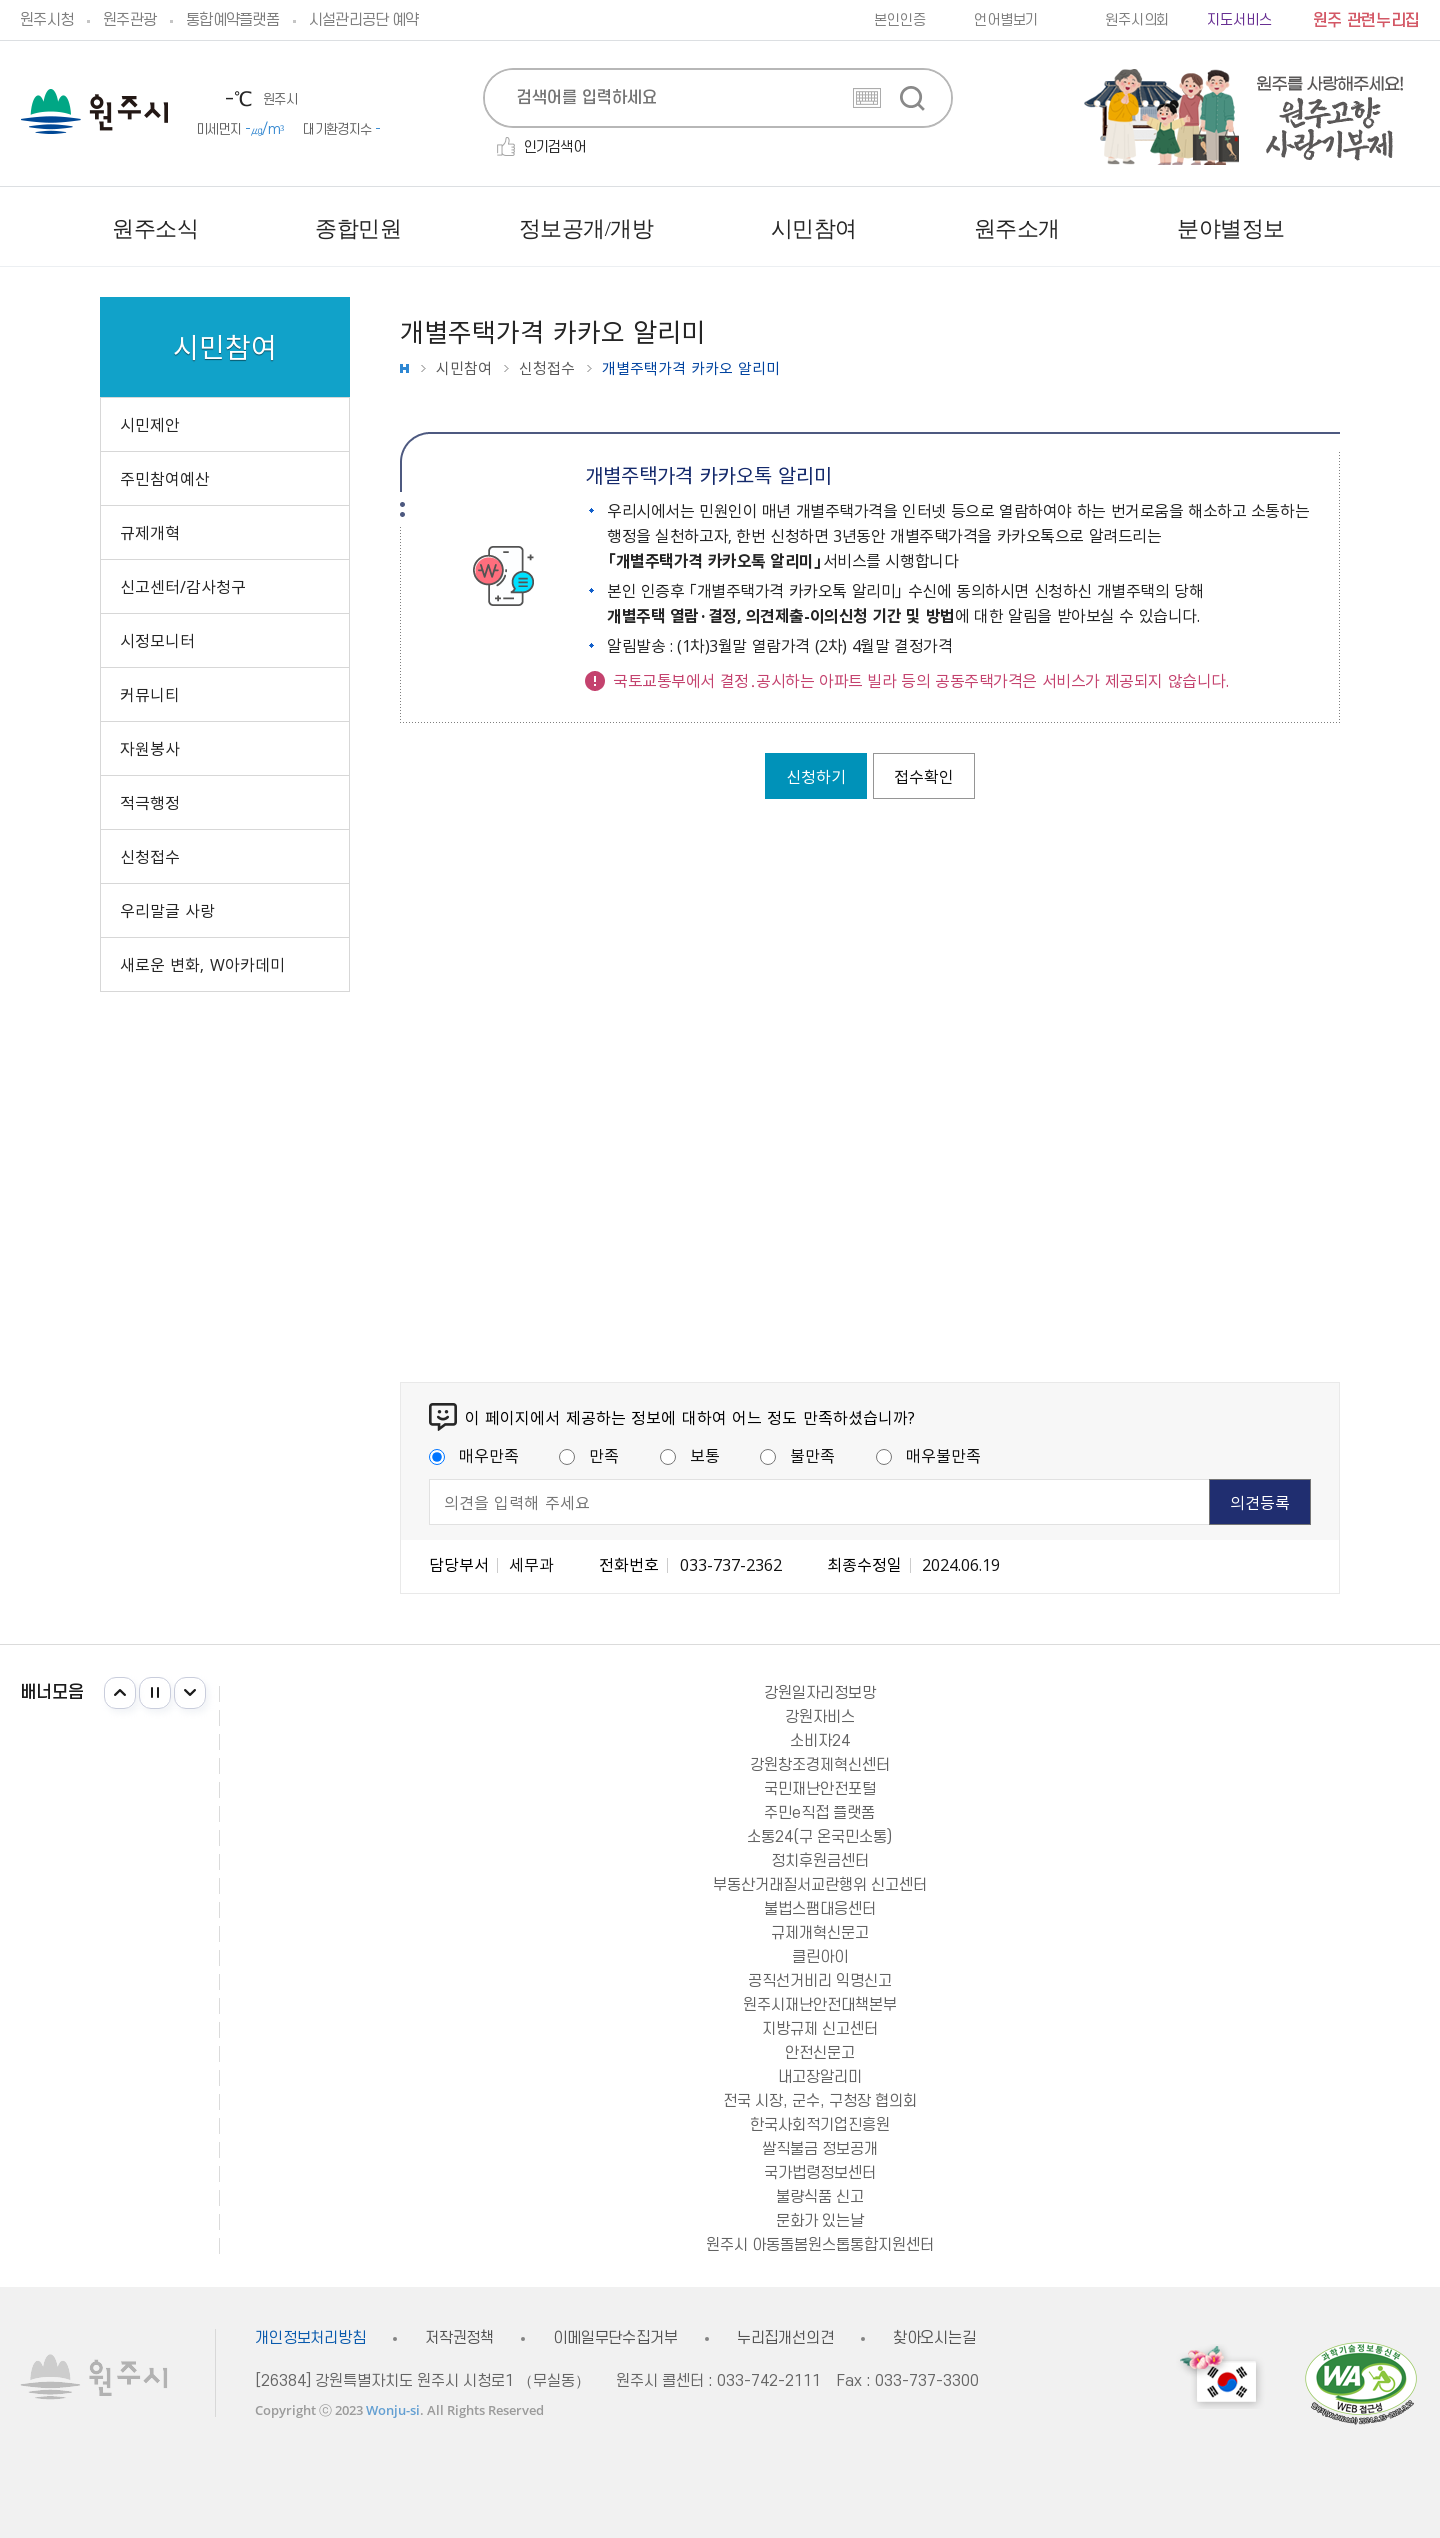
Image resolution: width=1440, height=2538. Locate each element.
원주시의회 (1137, 20)
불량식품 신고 (820, 2197)
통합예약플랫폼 (232, 20)
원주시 (94, 111)
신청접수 (547, 368)
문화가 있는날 (820, 2221)
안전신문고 (820, 2053)
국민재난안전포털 (820, 1789)
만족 (589, 1455)
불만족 (797, 1455)
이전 (120, 1693)
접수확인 (924, 776)
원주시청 (46, 20)
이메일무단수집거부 (615, 2338)
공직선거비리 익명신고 (820, 1981)
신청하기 (816, 776)
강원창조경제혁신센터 (820, 1765)
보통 (690, 1455)
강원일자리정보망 (820, 1693)
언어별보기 (1006, 20)
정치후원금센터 (820, 1861)
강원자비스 (820, 1717)
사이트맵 (1404, 229)
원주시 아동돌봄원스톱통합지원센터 (820, 2245)
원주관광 (129, 20)
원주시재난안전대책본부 (820, 2005)
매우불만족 (928, 1455)
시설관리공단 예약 (363, 20)
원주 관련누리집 (1366, 21)
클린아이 (820, 1957)
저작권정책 (459, 2338)
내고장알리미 (820, 2077)
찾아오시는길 (934, 2338)
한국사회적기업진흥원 (820, 2125)
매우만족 (474, 1455)
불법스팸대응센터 (820, 1909)
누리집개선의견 (785, 2338)
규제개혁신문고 (820, 1933)
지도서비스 (1239, 20)
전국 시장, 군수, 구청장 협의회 (820, 2101)
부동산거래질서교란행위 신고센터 (820, 1885)
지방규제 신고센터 (820, 2029)
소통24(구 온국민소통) (819, 1837)
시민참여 (464, 368)
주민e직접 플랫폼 (819, 1813)
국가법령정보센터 (820, 2173)
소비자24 (820, 1741)
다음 (190, 1693)
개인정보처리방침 (310, 2338)
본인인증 (899, 20)
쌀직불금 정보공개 (820, 2149)
